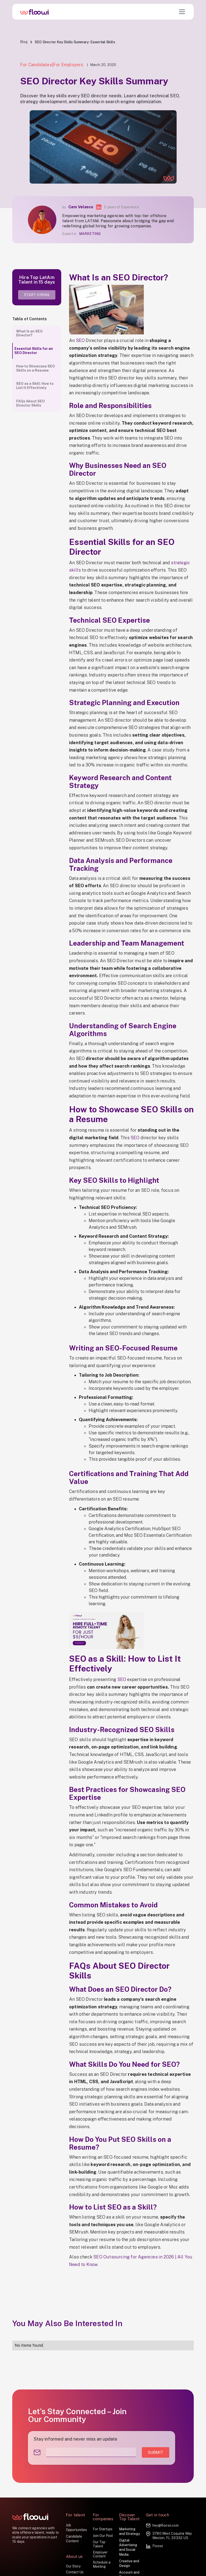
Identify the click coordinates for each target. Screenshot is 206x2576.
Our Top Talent (99, 2544)
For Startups (102, 2529)
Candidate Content (74, 2538)
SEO (80, 340)
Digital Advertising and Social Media (128, 2547)
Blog (24, 42)
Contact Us (75, 2572)
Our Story (73, 2566)
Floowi (157, 2546)
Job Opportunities (76, 2527)
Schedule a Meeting (101, 2564)
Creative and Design (129, 2563)
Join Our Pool (103, 2536)
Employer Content (100, 2554)
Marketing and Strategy (129, 2531)
